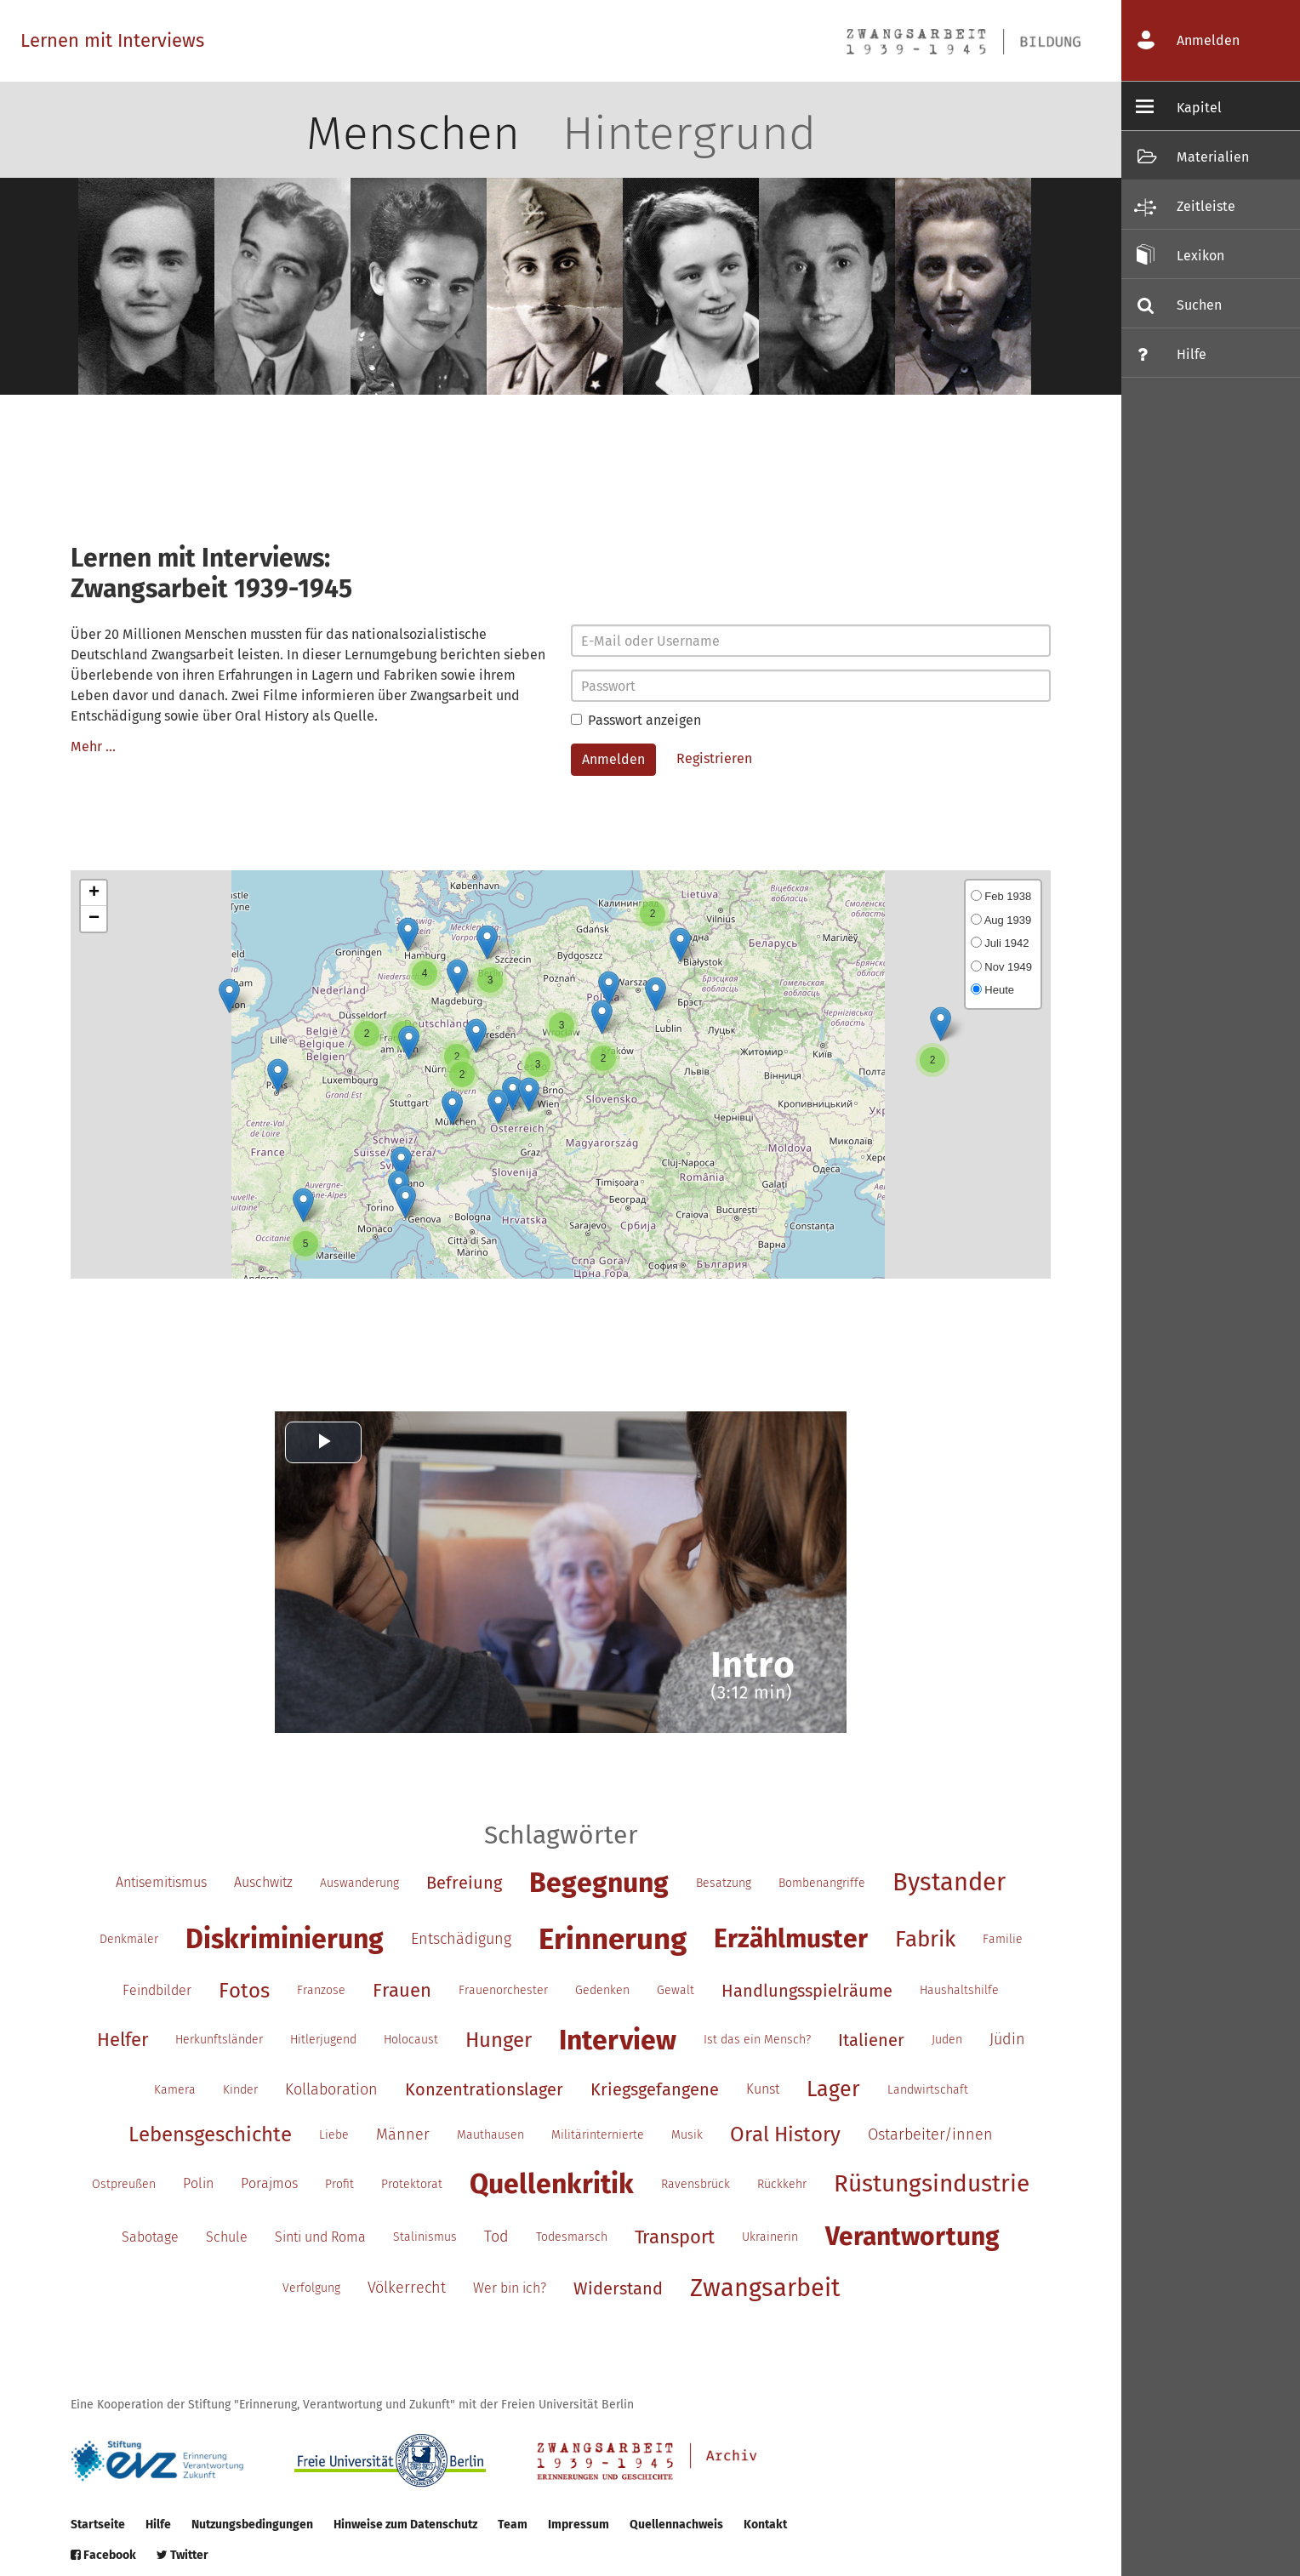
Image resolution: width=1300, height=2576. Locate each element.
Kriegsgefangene (654, 2089)
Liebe (334, 2135)
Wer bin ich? (509, 2288)
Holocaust (411, 2039)
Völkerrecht (407, 2287)
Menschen (413, 133)
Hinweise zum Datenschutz (405, 2524)
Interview (617, 2040)
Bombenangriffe (821, 1883)
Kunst (762, 2089)
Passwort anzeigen (636, 720)
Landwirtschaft (927, 2090)
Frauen (402, 1990)
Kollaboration (331, 2089)
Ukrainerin (770, 2237)
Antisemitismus (161, 1882)
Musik (687, 2135)
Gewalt (675, 1990)
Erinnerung (613, 1939)
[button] (229, 995)
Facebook (103, 2555)
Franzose (321, 1990)
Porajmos (269, 2183)
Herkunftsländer (219, 2039)
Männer (403, 2134)
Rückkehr (782, 2184)
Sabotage (150, 2237)
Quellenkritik (552, 2184)
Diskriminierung (284, 1939)
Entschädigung (461, 1938)
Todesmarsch (571, 2237)
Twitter (182, 2555)
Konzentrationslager (484, 2089)
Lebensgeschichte (210, 2134)
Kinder (240, 2090)
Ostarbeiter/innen (930, 2134)
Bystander (949, 1882)
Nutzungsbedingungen (252, 2524)
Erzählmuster (791, 1938)
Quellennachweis (676, 2524)
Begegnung (599, 1882)
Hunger (498, 2040)
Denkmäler (129, 1939)
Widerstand (618, 2288)
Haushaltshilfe (959, 1990)
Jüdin (1007, 2039)
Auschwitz (263, 1882)
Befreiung (464, 1882)
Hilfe (158, 2524)
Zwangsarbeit (765, 2288)
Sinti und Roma (320, 2237)
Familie (1003, 1939)
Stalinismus (425, 2237)
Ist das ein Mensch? (757, 2039)
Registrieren (714, 758)
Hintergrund (689, 133)
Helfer (122, 2039)
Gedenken (602, 1990)
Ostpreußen (124, 2184)
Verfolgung (311, 2288)
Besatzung (723, 1883)
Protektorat (411, 2184)
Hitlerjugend (323, 2039)
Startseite (98, 2524)
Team (512, 2524)
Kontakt (765, 2524)
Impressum (578, 2524)
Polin (198, 2183)
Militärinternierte (597, 2135)
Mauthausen (490, 2135)
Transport (675, 2237)
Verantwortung (912, 2236)
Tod (496, 2236)
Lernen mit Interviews (112, 40)
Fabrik (925, 1939)
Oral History (785, 2134)
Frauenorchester (503, 1990)
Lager (833, 2089)
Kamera (175, 2090)
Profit (339, 2184)
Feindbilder (157, 1990)
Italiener (871, 2040)
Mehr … (93, 746)
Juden (947, 2039)
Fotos (244, 1991)
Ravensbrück (695, 2184)
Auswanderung (359, 1883)
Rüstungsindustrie (931, 2183)
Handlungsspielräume (806, 1990)
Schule (227, 2237)
